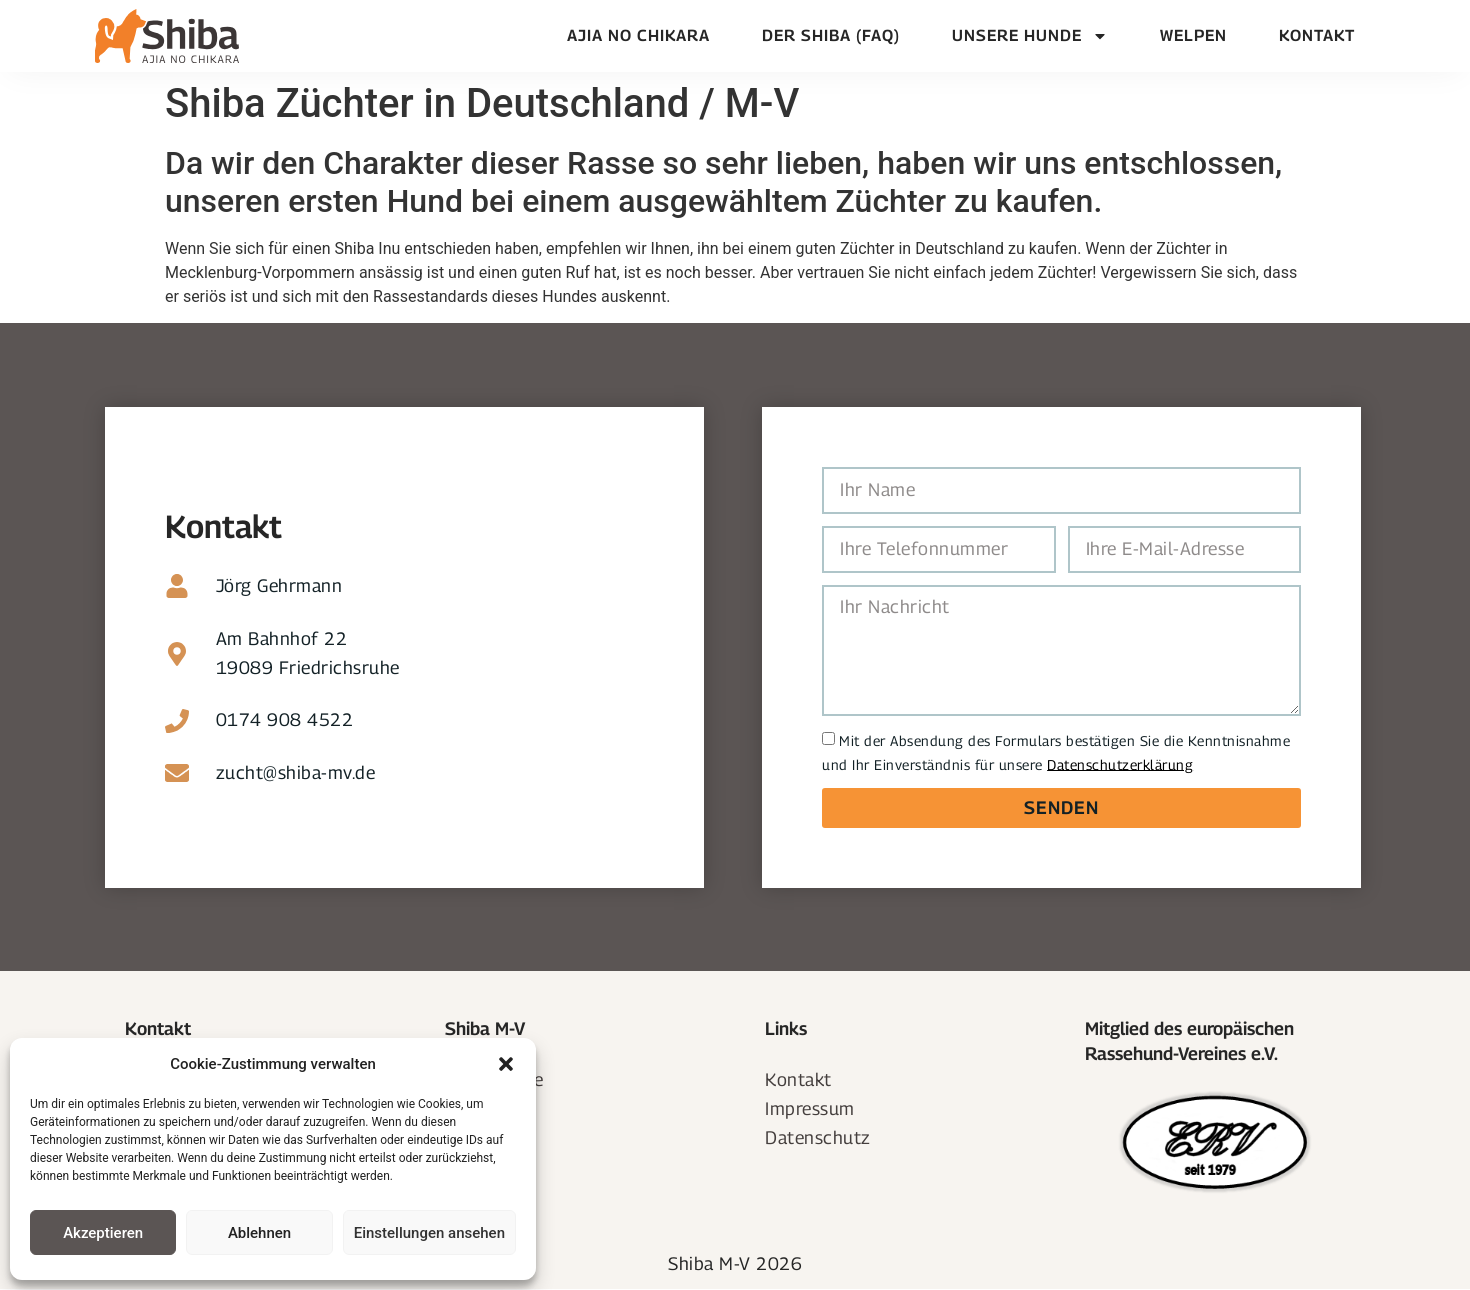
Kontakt (1317, 35)
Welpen (1193, 35)
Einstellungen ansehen (429, 1233)
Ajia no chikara (638, 35)
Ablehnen (259, 1233)
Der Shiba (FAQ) (831, 35)
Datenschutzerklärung (1120, 763)
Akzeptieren (103, 1233)
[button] (506, 1064)
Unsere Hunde (1030, 36)
